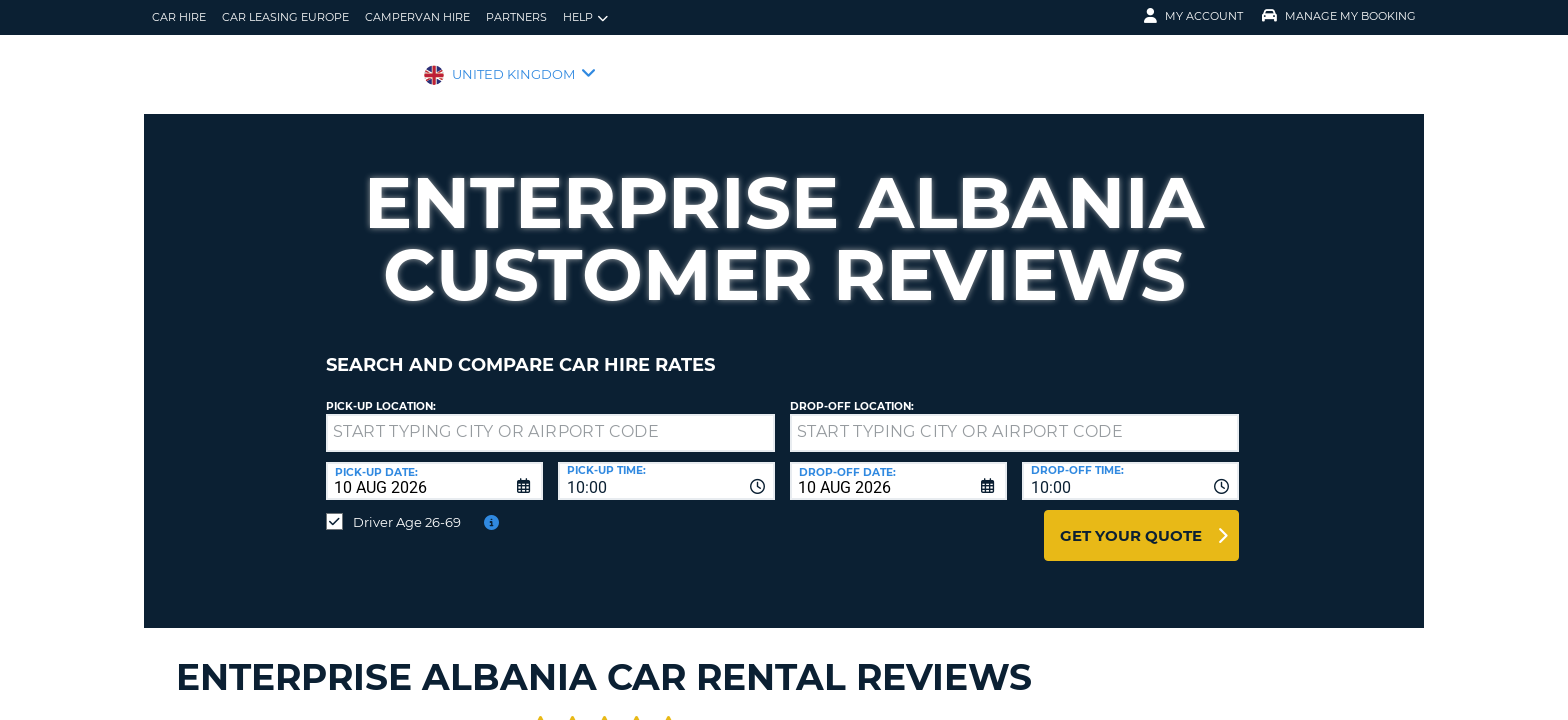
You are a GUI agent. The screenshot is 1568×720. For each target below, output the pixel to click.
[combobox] (666, 466)
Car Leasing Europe (285, 17)
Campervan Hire (417, 17)
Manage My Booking (1339, 16)
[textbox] (550, 418)
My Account (1193, 16)
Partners (516, 17)
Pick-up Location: (381, 391)
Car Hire (179, 17)
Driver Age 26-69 (407, 507)
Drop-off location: (852, 391)
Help (585, 17)
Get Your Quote (1131, 520)
